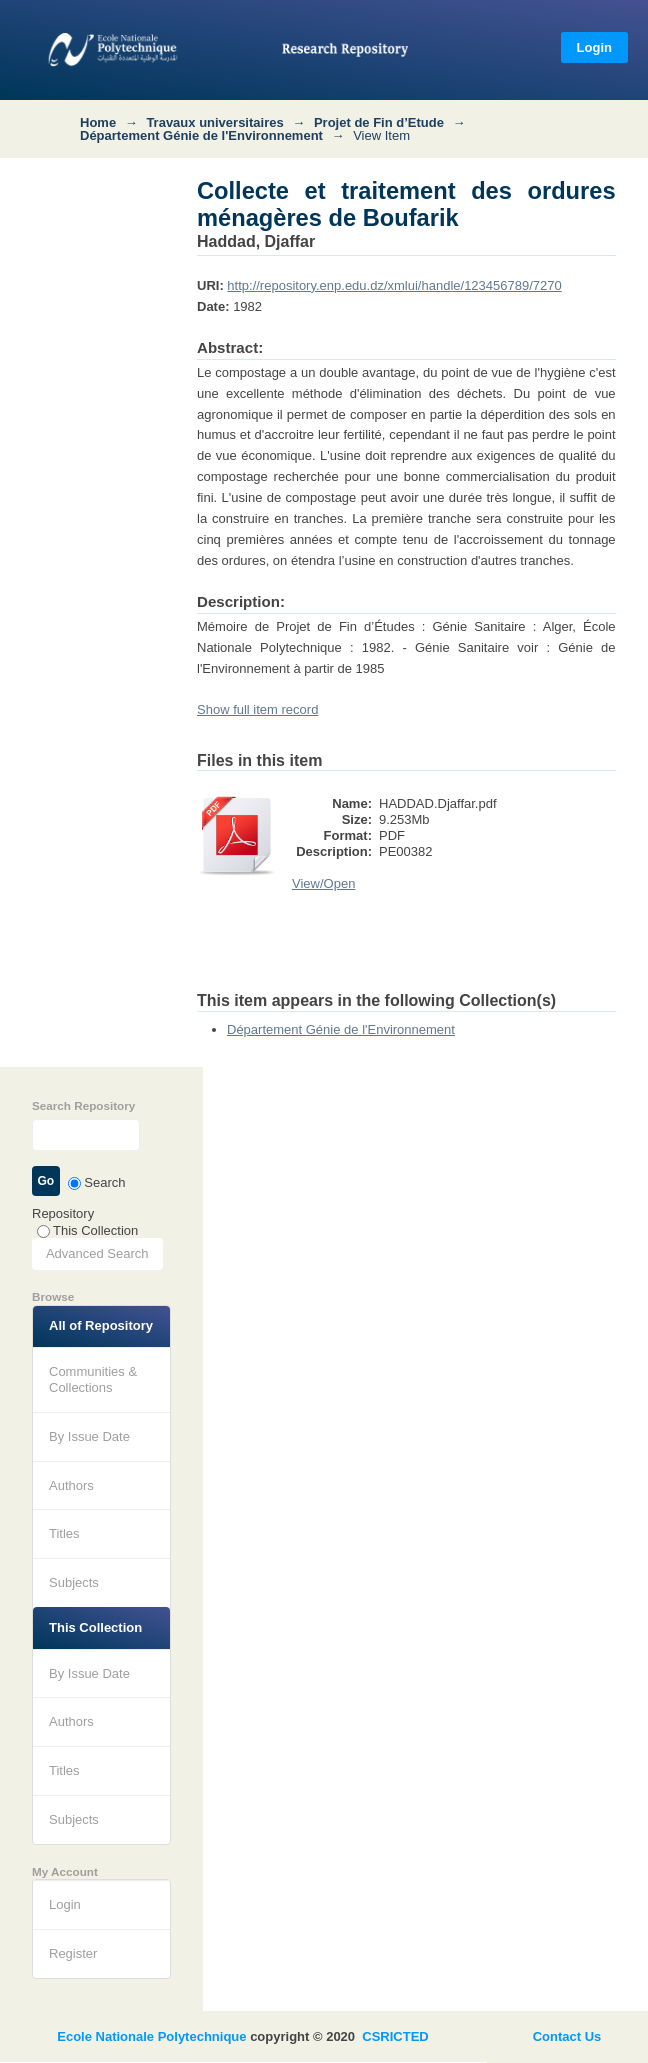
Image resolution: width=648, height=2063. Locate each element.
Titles (64, 1533)
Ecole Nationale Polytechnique (151, 2036)
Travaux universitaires (214, 122)
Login (594, 47)
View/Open (323, 883)
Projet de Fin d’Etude (379, 122)
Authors (71, 1485)
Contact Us (567, 2036)
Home (98, 122)
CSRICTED (395, 2036)
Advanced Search (97, 1253)
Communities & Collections (93, 1379)
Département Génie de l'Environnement (201, 135)
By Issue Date (89, 1436)
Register (73, 1953)
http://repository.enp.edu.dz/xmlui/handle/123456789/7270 (394, 285)
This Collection (87, 1230)
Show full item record (257, 709)
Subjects (74, 1582)
